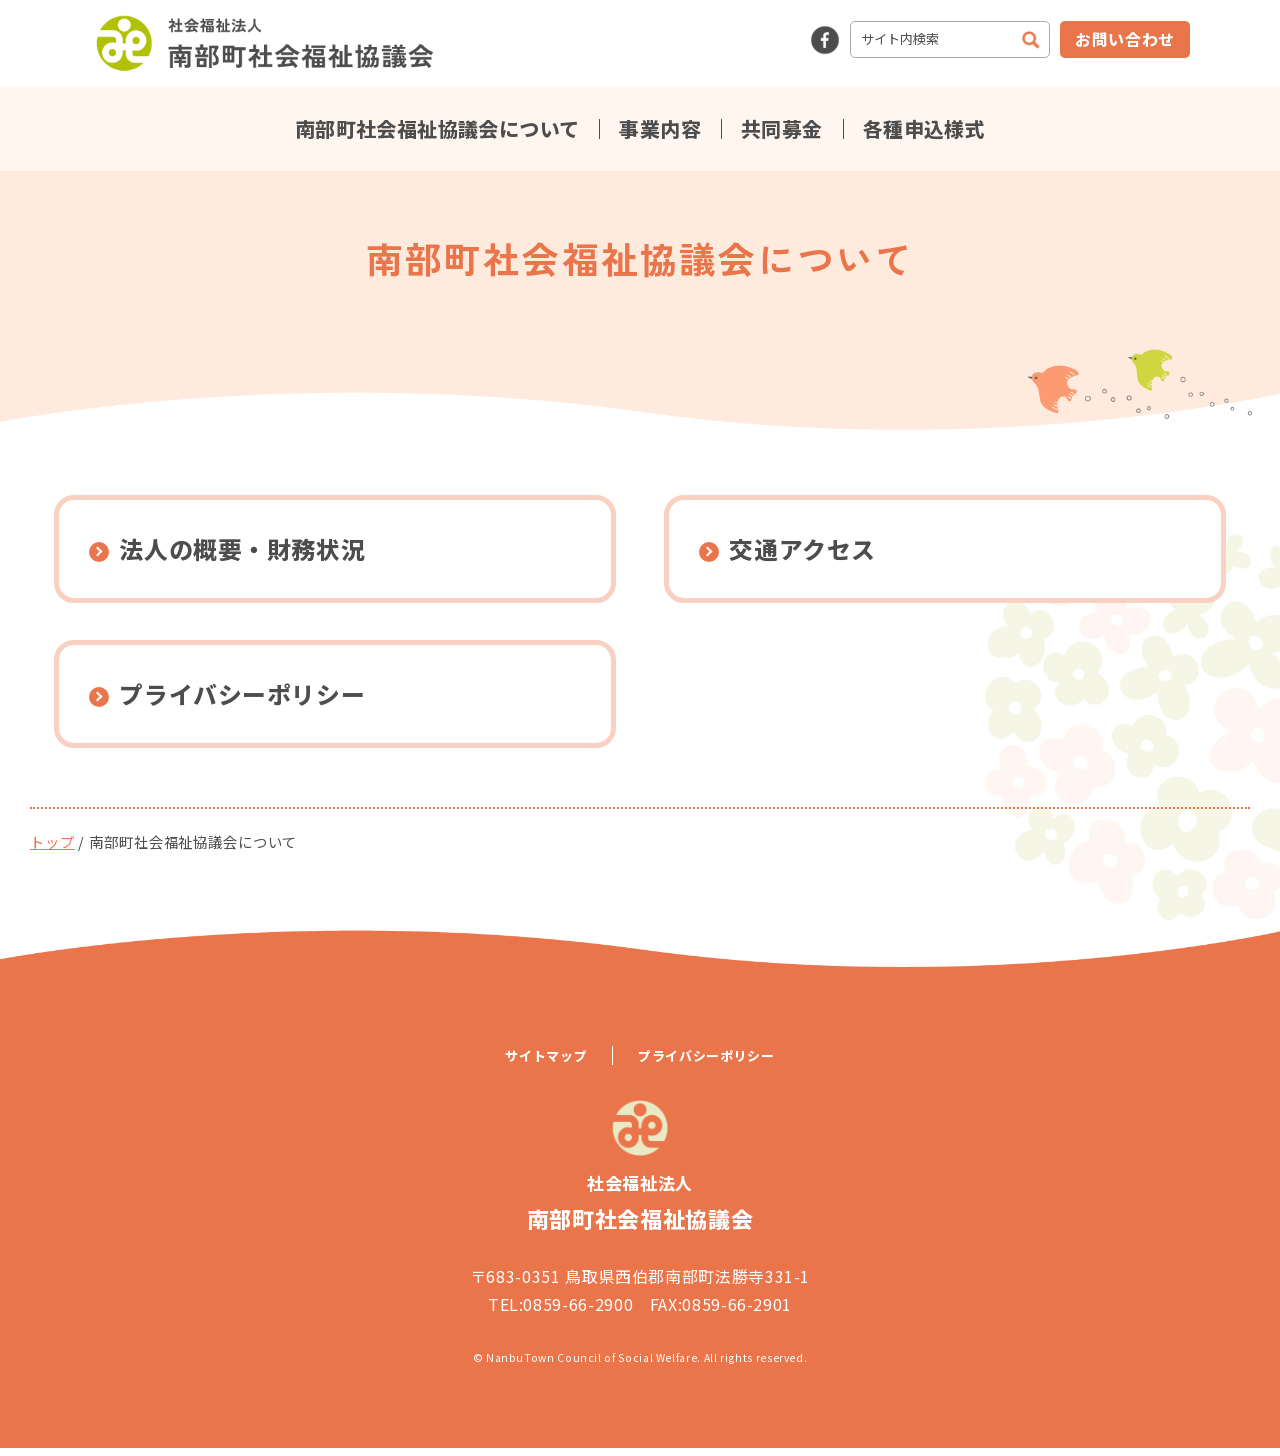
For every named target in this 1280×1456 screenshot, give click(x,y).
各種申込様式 (924, 129)
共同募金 (782, 129)
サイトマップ (546, 1064)
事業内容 (660, 129)
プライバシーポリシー (706, 1064)
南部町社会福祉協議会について (437, 129)
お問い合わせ (1125, 39)
